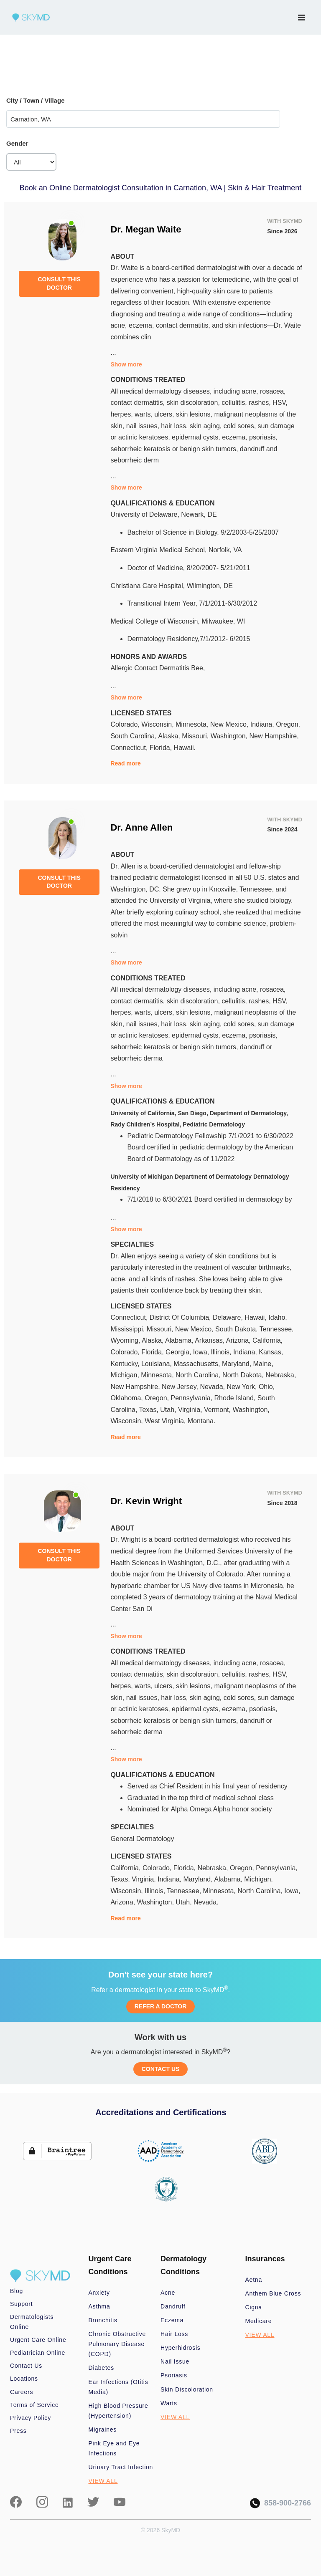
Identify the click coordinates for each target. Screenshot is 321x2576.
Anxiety (99, 2292)
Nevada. (206, 1902)
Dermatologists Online (32, 2321)
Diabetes (101, 2367)
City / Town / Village (35, 100)
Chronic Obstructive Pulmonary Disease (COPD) (117, 2344)
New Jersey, (181, 1386)
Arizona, (239, 1340)
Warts (168, 2403)
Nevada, (213, 1386)
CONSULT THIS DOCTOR (59, 283)
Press (18, 2430)
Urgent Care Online (38, 2339)
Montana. (202, 1420)
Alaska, (170, 736)
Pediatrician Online (37, 2352)
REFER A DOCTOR (161, 2006)
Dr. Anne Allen (141, 827)
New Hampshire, (273, 736)
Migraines (103, 2429)
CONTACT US (161, 2069)
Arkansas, (210, 1340)
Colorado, (125, 724)
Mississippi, (128, 1329)
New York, (242, 1386)
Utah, (169, 1409)
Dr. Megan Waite (145, 229)
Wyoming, (126, 1340)
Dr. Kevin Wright (146, 1501)
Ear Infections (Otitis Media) (118, 2387)
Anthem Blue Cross (273, 2293)
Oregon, (288, 724)
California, (267, 1340)
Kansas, (271, 1352)
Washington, (230, 736)
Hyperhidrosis (180, 2347)
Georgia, (179, 1352)
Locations (24, 2378)
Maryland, (237, 1363)
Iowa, (202, 1352)
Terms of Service (34, 2405)
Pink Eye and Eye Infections (114, 2448)
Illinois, (222, 1352)
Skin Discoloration (186, 2389)
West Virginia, (166, 1420)
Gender (17, 143)
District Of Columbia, (181, 1317)
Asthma (99, 2306)
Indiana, (263, 724)
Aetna (253, 2279)
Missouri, (196, 736)
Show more (126, 364)
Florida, (162, 747)
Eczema (171, 2320)
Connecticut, (129, 747)
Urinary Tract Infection (121, 2467)
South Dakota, (237, 1329)
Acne (167, 2292)
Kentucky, (125, 1363)
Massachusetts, (197, 1363)
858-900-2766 (280, 2503)
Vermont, (218, 1409)
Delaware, (229, 1317)
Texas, (149, 1409)
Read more (125, 763)
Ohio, (267, 1386)
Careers (21, 2392)
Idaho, (277, 1317)
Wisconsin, (158, 724)
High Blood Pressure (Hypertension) (118, 2410)
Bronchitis (103, 2320)
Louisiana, (157, 1363)
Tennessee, (277, 1329)
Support (21, 2304)
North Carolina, (199, 1375)
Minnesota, (193, 724)
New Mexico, (230, 724)
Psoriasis (173, 2375)
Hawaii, (256, 1317)
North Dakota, (243, 1375)
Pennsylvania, (192, 1398)
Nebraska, (280, 1375)
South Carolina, (134, 736)
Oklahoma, (127, 1398)
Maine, (263, 1363)
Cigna (253, 2307)
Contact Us (26, 2365)
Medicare (258, 2321)
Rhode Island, (235, 1398)
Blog (16, 2291)
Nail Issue (174, 2361)
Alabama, (180, 1340)
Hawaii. (185, 747)
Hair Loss (174, 2334)
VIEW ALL (103, 2481)
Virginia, (191, 1409)
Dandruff (173, 2306)
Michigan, (125, 1375)
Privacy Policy (30, 2417)
